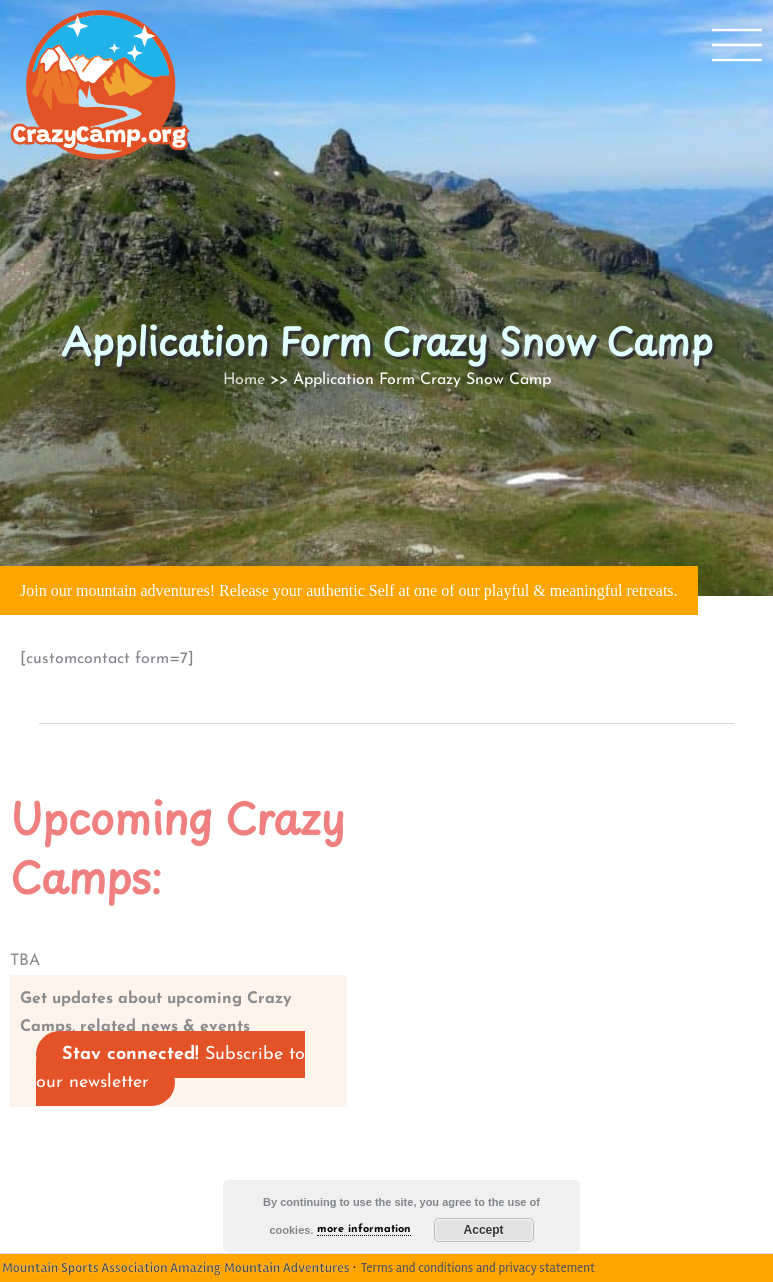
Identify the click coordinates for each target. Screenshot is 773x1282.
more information (364, 1229)
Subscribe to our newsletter (170, 1068)
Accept (484, 1230)
